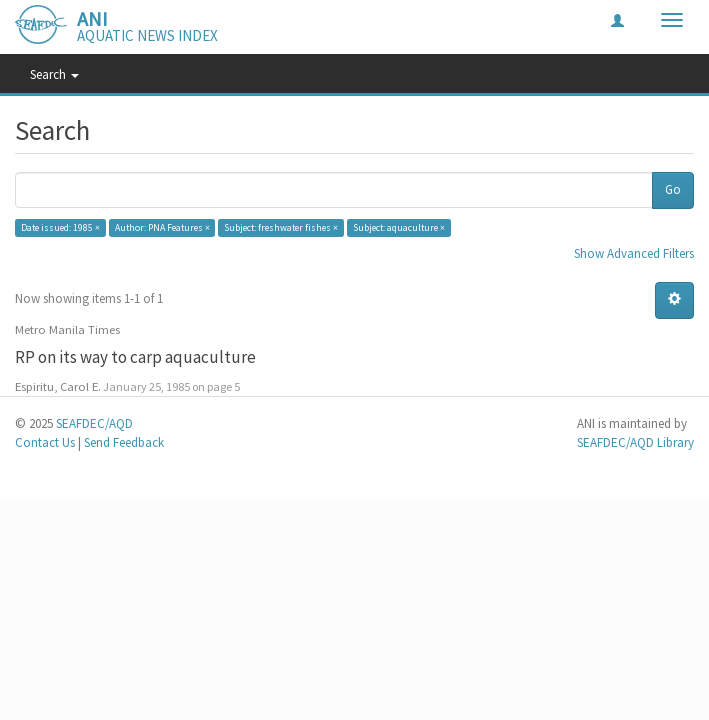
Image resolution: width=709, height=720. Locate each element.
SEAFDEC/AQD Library (635, 442)
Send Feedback (124, 442)
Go (673, 189)
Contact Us (45, 442)
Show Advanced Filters (634, 253)
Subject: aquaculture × (399, 227)
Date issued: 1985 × (60, 227)
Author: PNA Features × (162, 227)
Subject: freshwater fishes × (281, 227)
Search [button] (54, 74)
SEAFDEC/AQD (94, 423)
